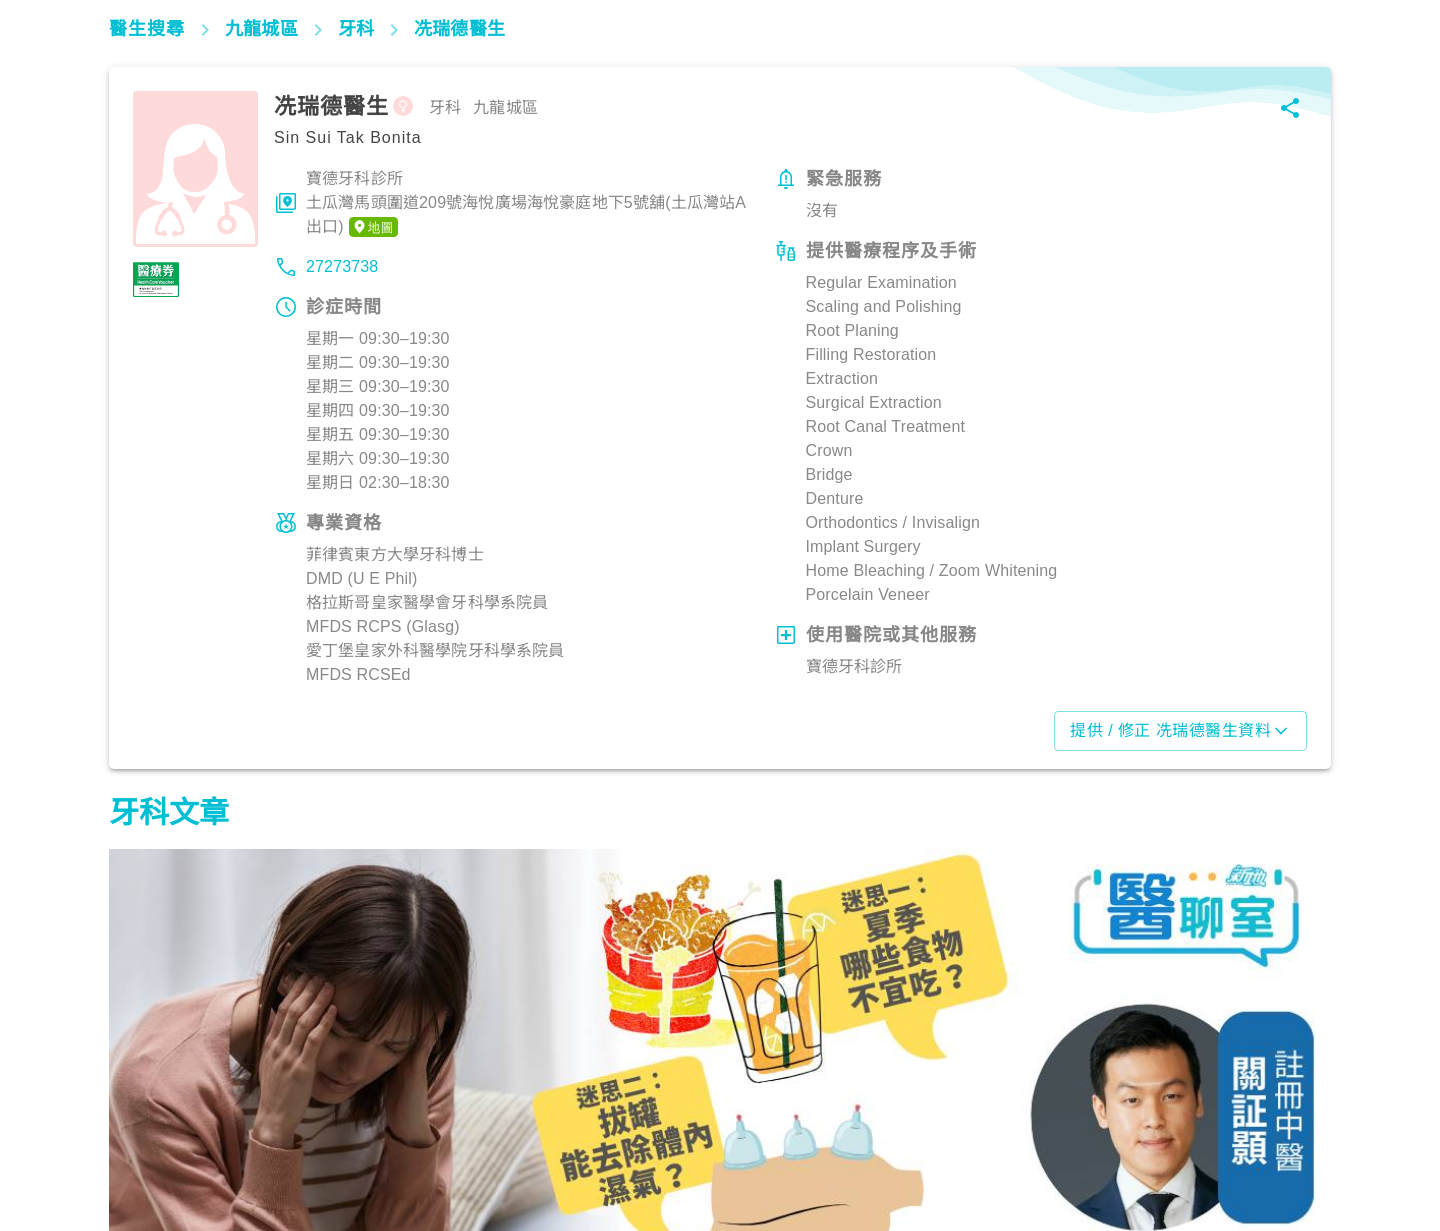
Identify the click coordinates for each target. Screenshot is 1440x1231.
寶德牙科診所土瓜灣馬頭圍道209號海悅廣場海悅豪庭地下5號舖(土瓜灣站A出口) (526, 204)
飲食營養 (149, 1143)
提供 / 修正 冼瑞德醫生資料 (1180, 731)
